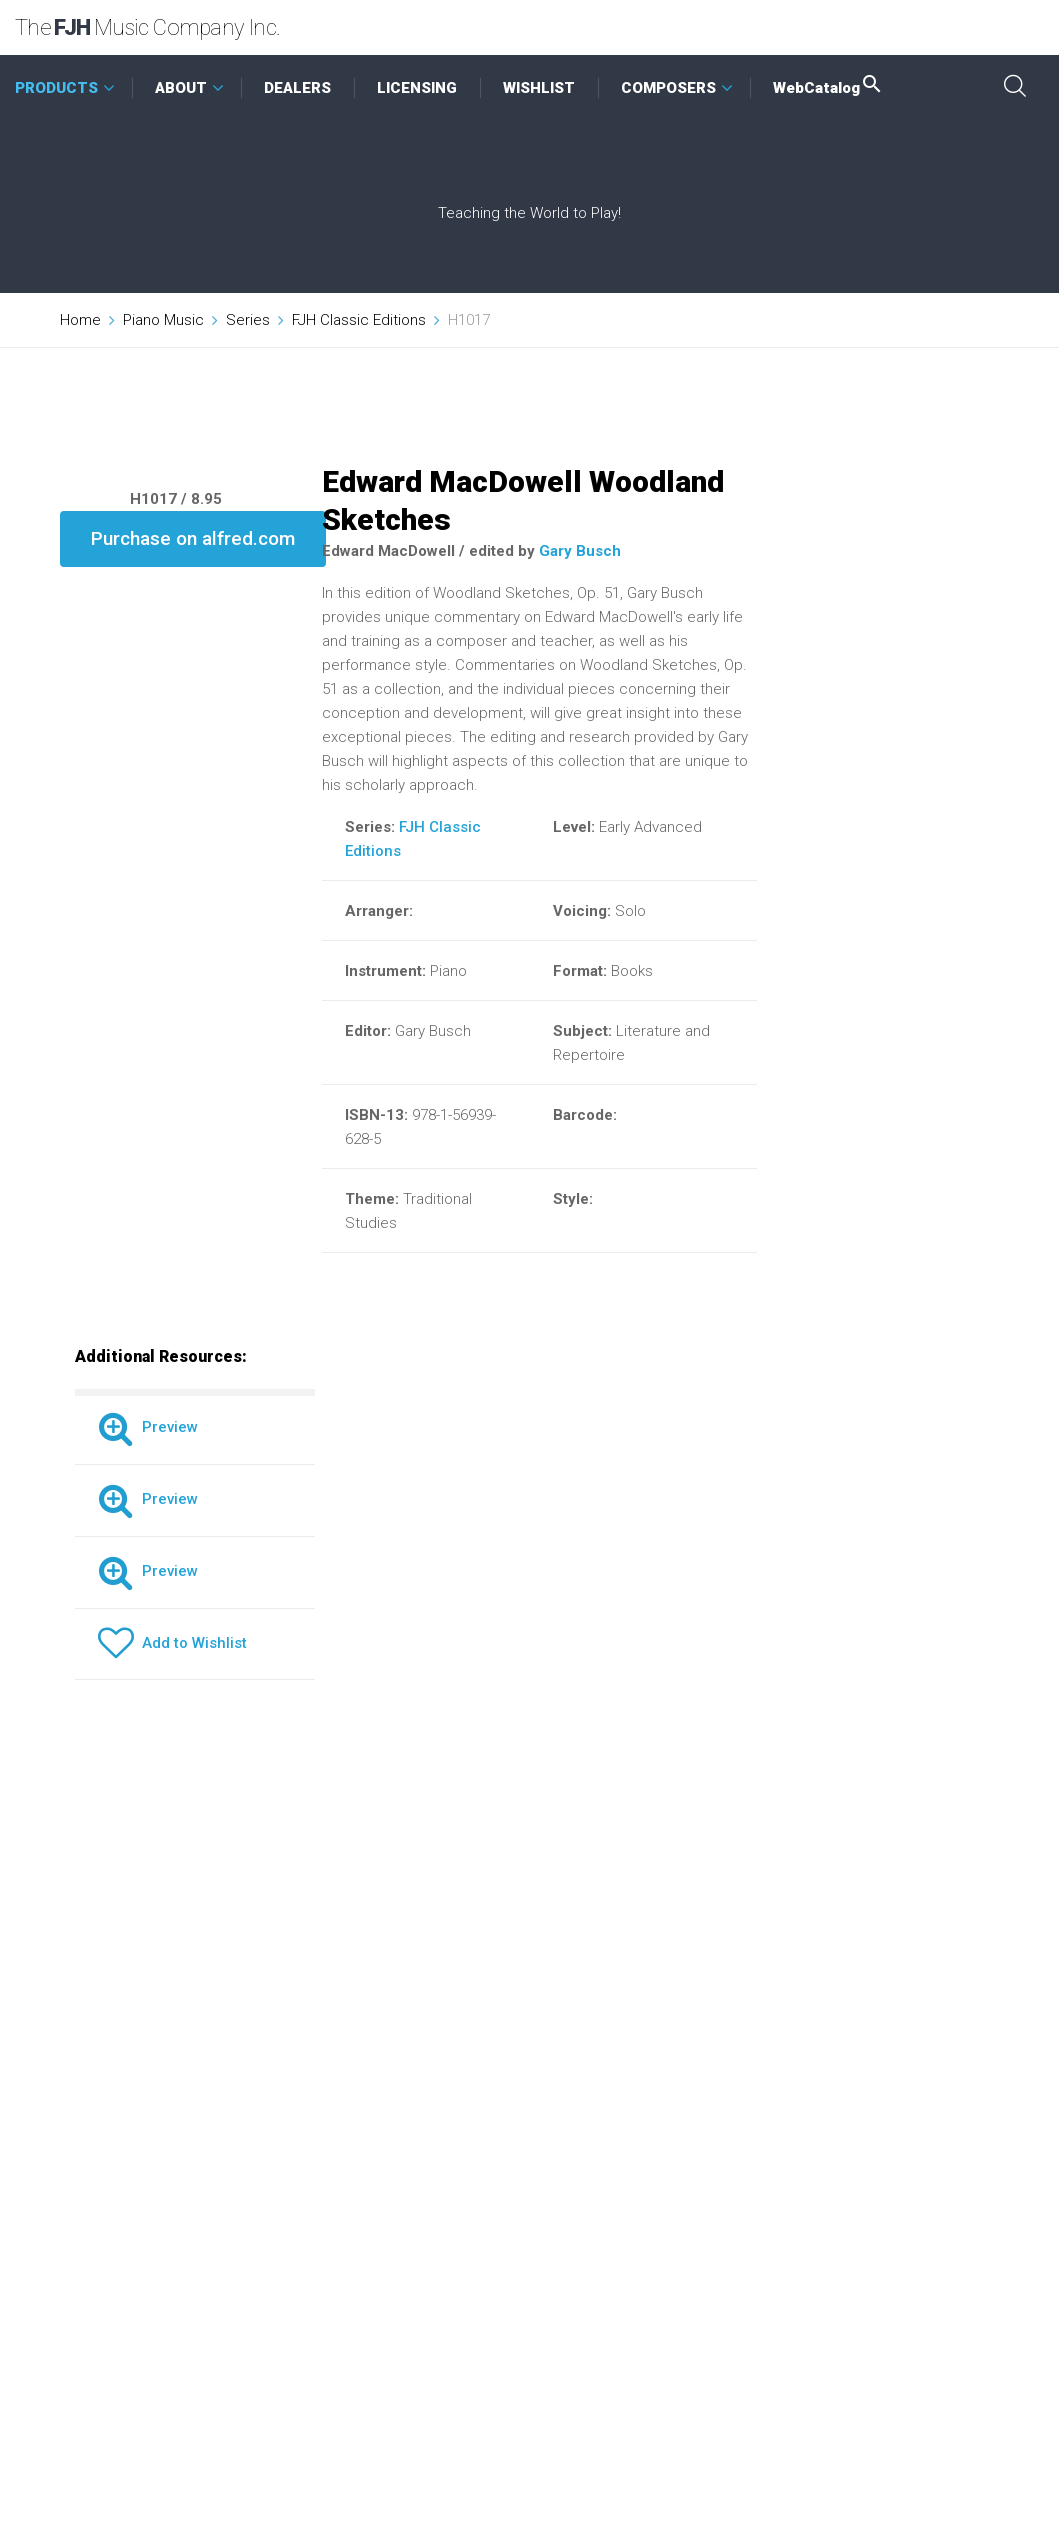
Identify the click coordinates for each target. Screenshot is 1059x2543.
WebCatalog (828, 88)
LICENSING (417, 88)
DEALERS (297, 88)
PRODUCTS (56, 88)
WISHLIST (539, 88)
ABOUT (181, 88)
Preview (148, 1427)
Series (248, 320)
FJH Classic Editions (359, 320)
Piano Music (163, 320)
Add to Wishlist (172, 1643)
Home (80, 320)
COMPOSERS (668, 88)
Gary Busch (580, 551)
